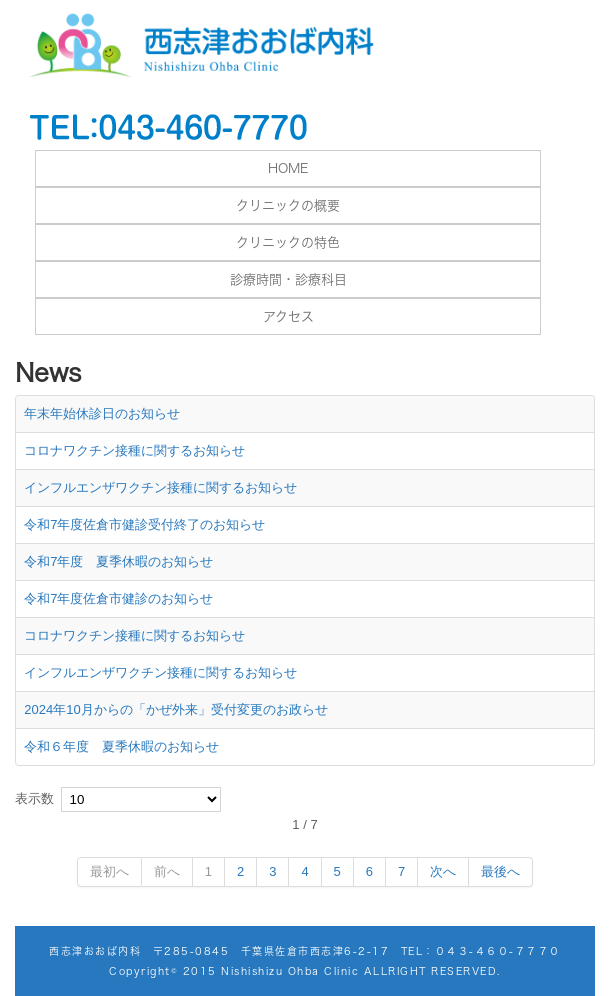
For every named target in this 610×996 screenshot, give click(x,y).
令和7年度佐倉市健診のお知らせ (118, 598)
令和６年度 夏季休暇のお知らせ (121, 746)
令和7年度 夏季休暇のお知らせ (118, 561)
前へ (167, 871)
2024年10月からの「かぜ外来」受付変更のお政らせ (175, 709)
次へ (443, 871)
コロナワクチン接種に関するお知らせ (134, 450)
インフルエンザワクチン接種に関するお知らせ (160, 487)
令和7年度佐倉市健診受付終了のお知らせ (144, 524)
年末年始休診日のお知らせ (102, 413)
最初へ (109, 871)
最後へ (500, 871)
